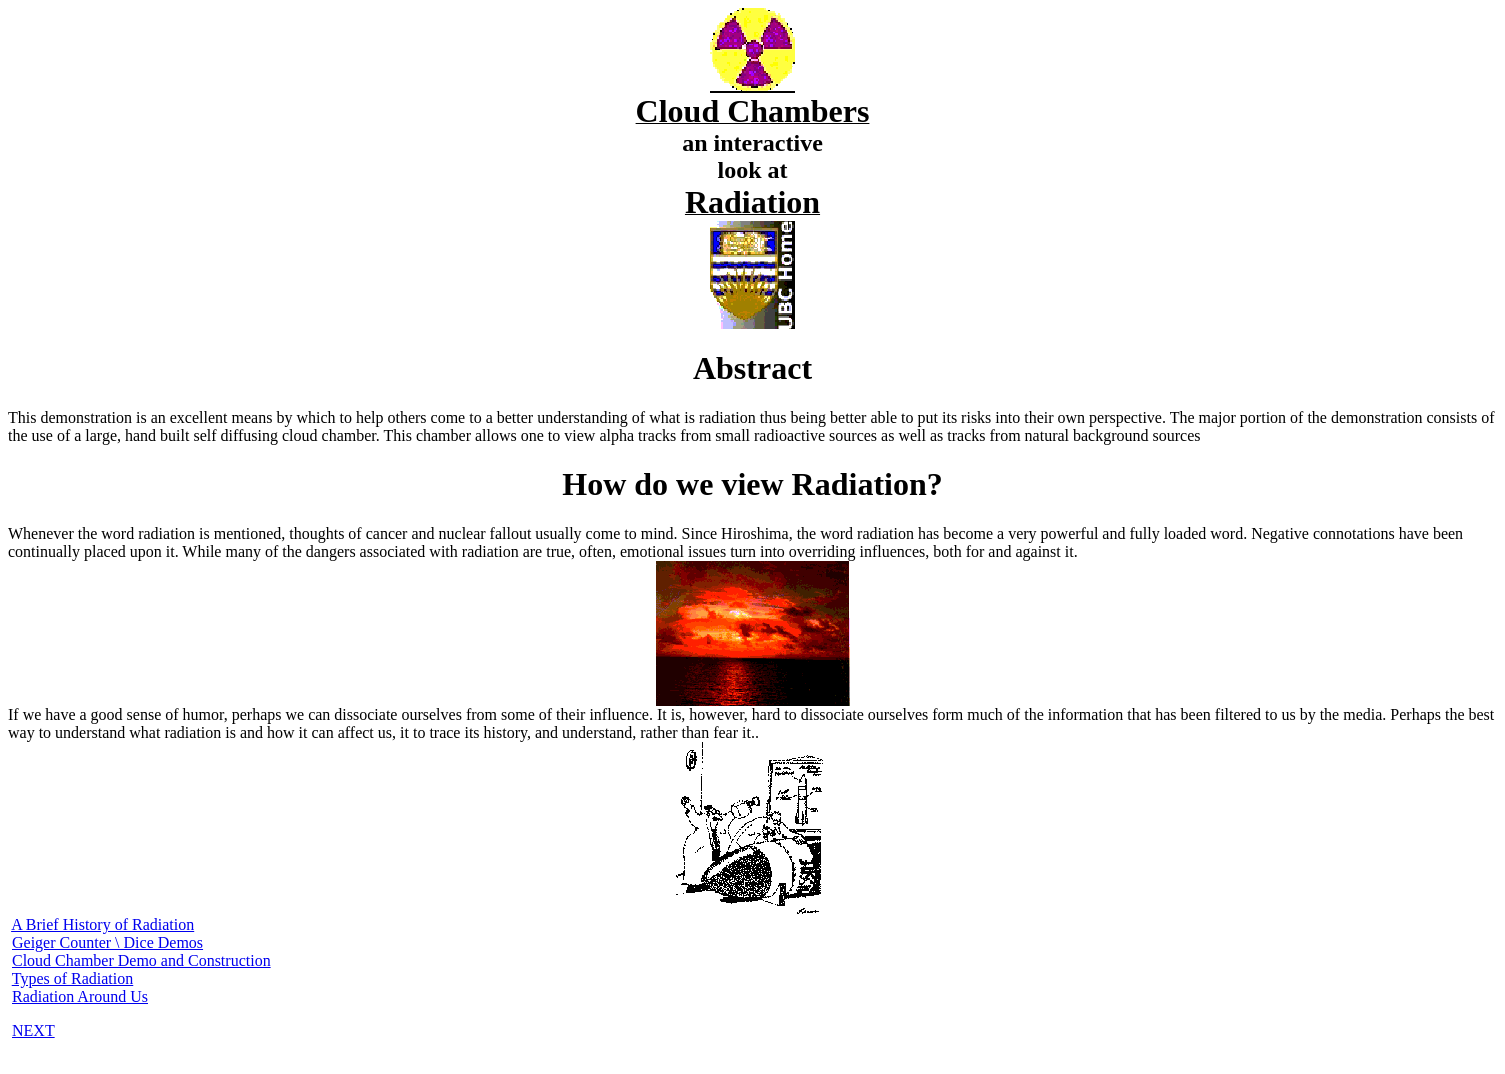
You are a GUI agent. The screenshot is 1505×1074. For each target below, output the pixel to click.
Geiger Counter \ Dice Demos (107, 942)
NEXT (33, 1030)
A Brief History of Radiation (102, 924)
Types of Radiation (73, 978)
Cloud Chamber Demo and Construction (141, 960)
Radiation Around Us (80, 996)
